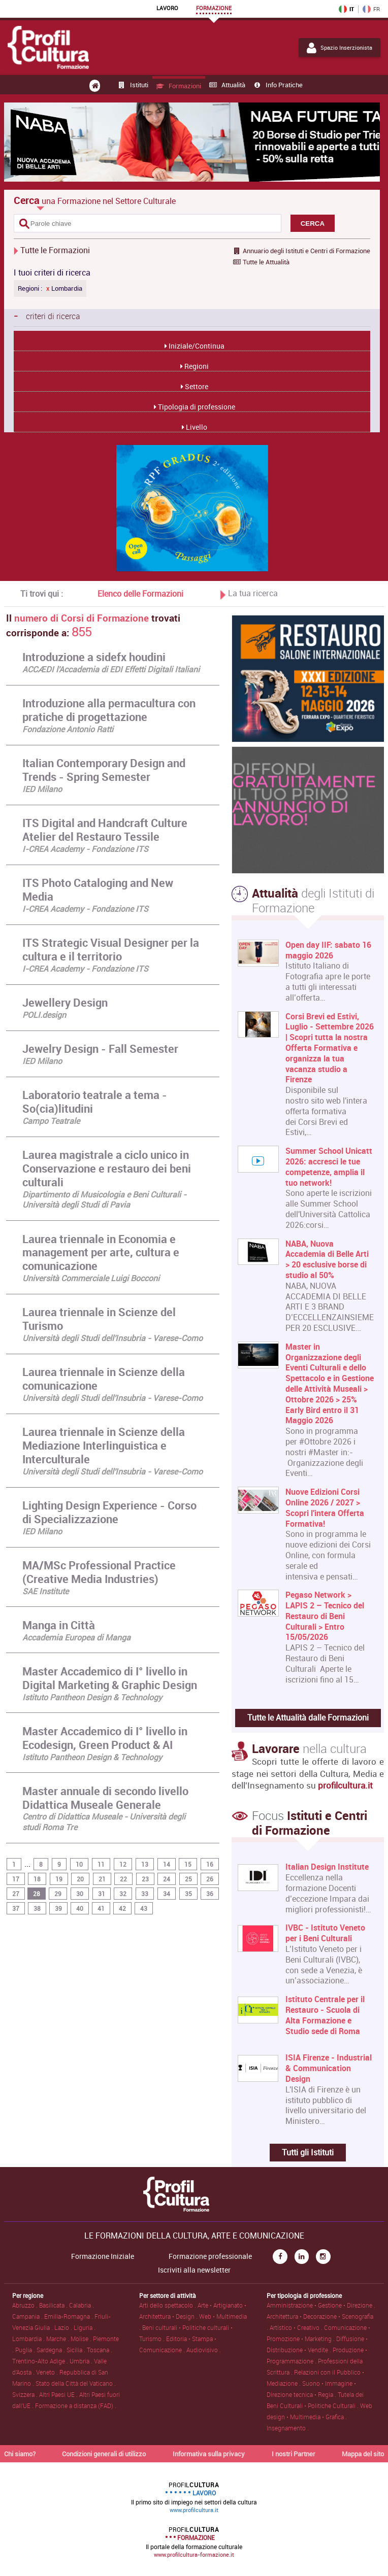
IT (346, 9)
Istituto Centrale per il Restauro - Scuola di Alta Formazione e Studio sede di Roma (325, 2015)
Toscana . (99, 2350)
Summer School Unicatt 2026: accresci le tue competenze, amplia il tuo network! (328, 1167)
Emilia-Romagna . (69, 2316)
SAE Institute (45, 1591)
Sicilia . (77, 2350)
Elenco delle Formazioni (140, 593)
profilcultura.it (345, 1785)
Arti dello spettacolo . (168, 2305)
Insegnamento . (288, 2428)
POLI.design (44, 1014)
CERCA (313, 223)
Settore (195, 386)
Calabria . (81, 2305)
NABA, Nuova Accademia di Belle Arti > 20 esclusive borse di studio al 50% (327, 1260)
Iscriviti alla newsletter (194, 2270)
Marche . (58, 2338)
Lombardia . (29, 2338)
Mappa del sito (363, 2453)
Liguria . (84, 2327)
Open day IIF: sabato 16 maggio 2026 (328, 950)
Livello (195, 427)
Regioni (196, 366)
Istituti (132, 84)
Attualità (226, 84)
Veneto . (47, 2372)
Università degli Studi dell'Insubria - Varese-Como (112, 1338)
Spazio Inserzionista (339, 48)
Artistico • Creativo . (297, 2327)
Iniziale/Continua (195, 346)
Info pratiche (277, 84)
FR (371, 9)
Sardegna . (52, 2350)
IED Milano (42, 789)
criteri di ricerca (47, 315)
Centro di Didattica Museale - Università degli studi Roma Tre (103, 1822)
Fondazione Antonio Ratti (67, 729)
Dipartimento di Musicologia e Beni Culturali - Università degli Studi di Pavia (104, 1200)
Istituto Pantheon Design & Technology (92, 1697)
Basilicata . (54, 2305)
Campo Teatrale (51, 1120)
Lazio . (64, 2327)
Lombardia (64, 288)
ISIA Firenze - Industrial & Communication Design (328, 2068)
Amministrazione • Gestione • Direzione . (321, 2305)
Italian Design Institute (327, 1867)
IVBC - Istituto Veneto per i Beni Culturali (325, 1933)
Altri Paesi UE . (59, 2394)
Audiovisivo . (203, 2350)
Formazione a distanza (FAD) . (75, 2405)
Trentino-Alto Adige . (41, 2361)
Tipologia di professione (195, 406)
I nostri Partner (293, 2453)
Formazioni (178, 85)
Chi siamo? (20, 2453)
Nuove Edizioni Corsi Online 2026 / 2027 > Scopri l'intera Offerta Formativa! (324, 1508)
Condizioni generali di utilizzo (104, 2453)
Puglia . (26, 2350)
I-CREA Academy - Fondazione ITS (85, 848)
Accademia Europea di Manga (76, 1637)
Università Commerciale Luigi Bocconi (90, 1278)
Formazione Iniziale (102, 2256)
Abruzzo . (25, 2305)
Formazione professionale (210, 2256)
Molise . (82, 2338)
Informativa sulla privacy (209, 2453)
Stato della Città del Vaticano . (76, 2383)
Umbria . (82, 2361)
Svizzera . (25, 2394)
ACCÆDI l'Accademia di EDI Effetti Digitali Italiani (111, 669)
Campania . (28, 2316)
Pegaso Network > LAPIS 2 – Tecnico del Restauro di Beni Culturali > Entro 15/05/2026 (324, 1616)
